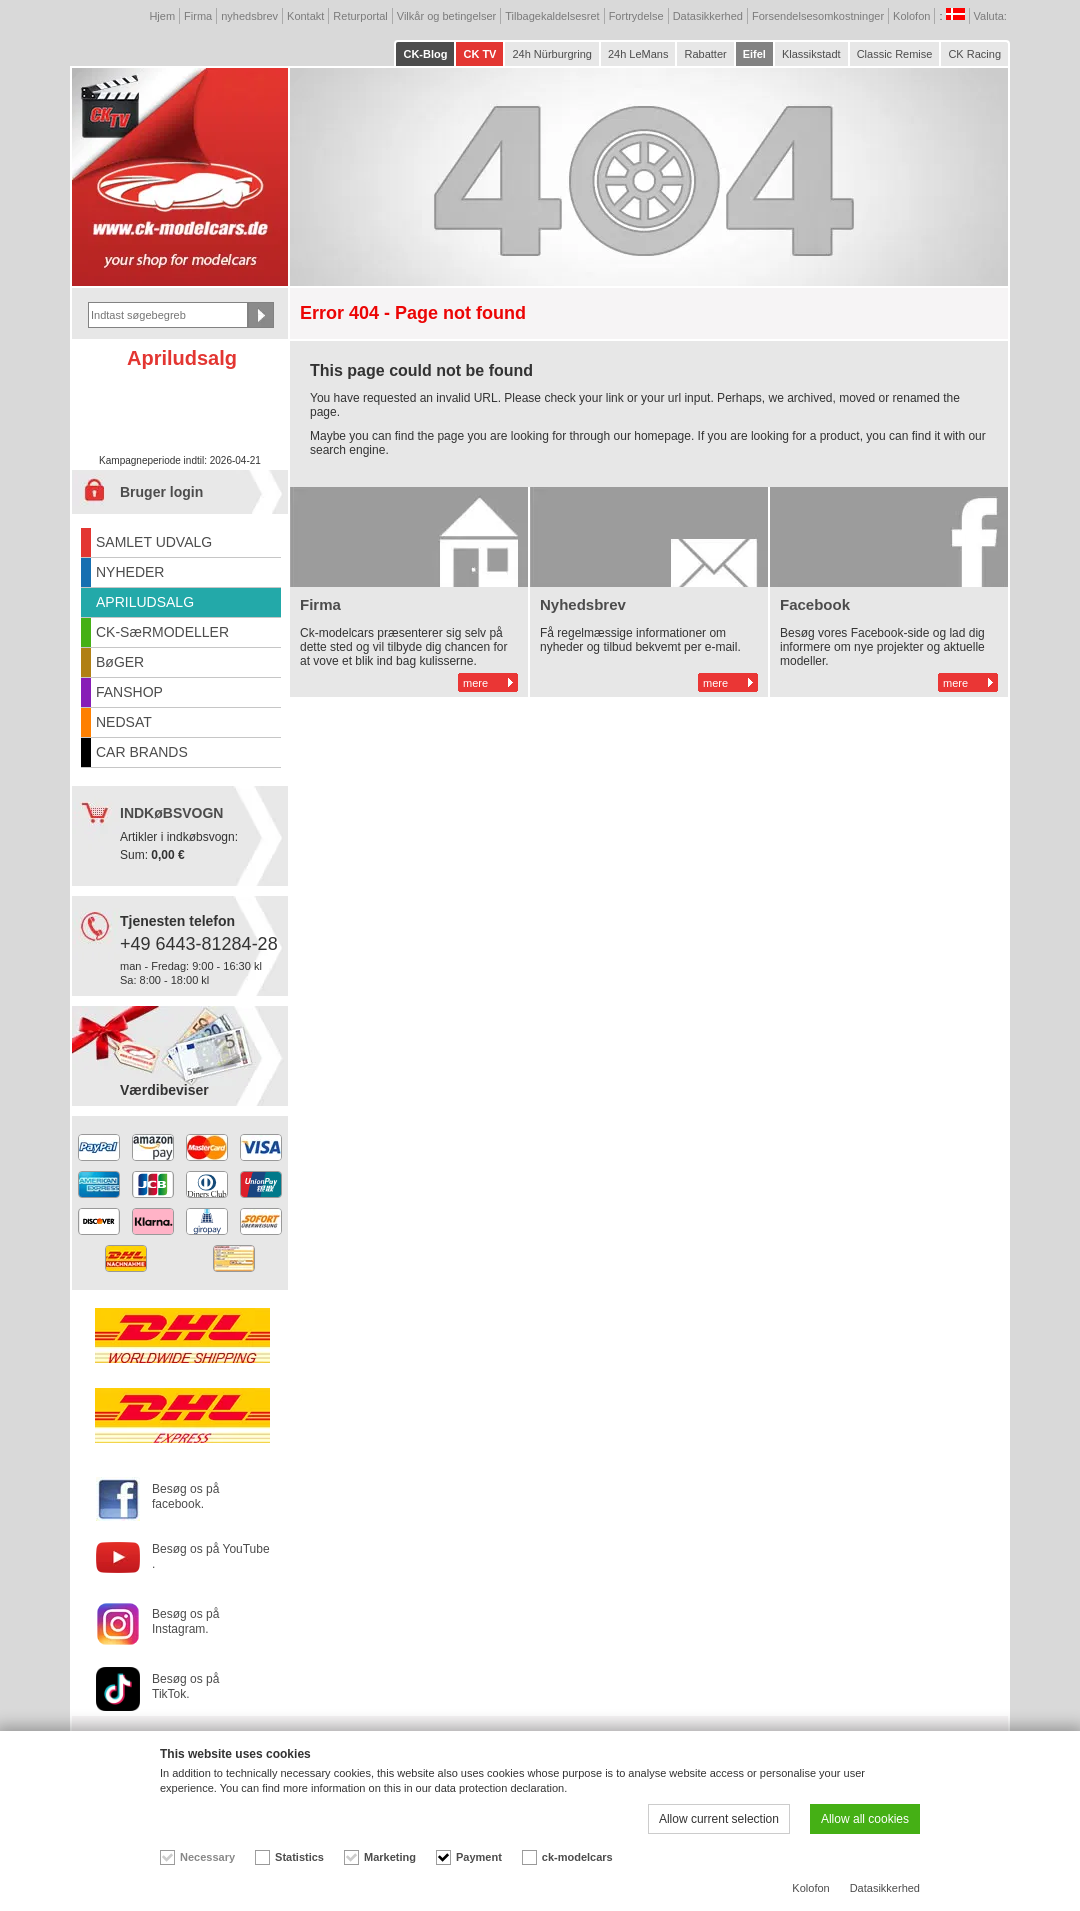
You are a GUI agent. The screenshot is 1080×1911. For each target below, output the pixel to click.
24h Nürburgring (552, 54)
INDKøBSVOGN (171, 813)
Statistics (299, 1857)
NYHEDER (130, 572)
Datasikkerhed (708, 16)
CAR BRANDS (142, 752)
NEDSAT (124, 722)
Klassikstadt (811, 54)
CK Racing (974, 54)
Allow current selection (719, 1819)
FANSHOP (129, 692)
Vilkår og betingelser (446, 16)
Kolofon (911, 16)
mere (475, 683)
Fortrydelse (636, 16)
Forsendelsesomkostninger (818, 16)
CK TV (479, 54)
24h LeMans (638, 54)
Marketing (390, 1857)
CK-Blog (425, 54)
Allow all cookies (865, 1819)
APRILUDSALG (145, 602)
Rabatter (705, 54)
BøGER (120, 662)
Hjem (162, 16)
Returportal (360, 16)
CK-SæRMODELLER (162, 632)
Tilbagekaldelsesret (552, 16)
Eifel (754, 54)
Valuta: (992, 16)
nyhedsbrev (249, 16)
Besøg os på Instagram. (185, 1621)
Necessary (207, 1857)
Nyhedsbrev (583, 604)
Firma (198, 16)
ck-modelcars (577, 1857)
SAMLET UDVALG (154, 542)
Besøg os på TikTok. (185, 1686)
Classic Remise (895, 54)
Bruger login (161, 492)
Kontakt (305, 16)
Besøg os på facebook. (185, 1496)
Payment (479, 1857)
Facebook (815, 604)
